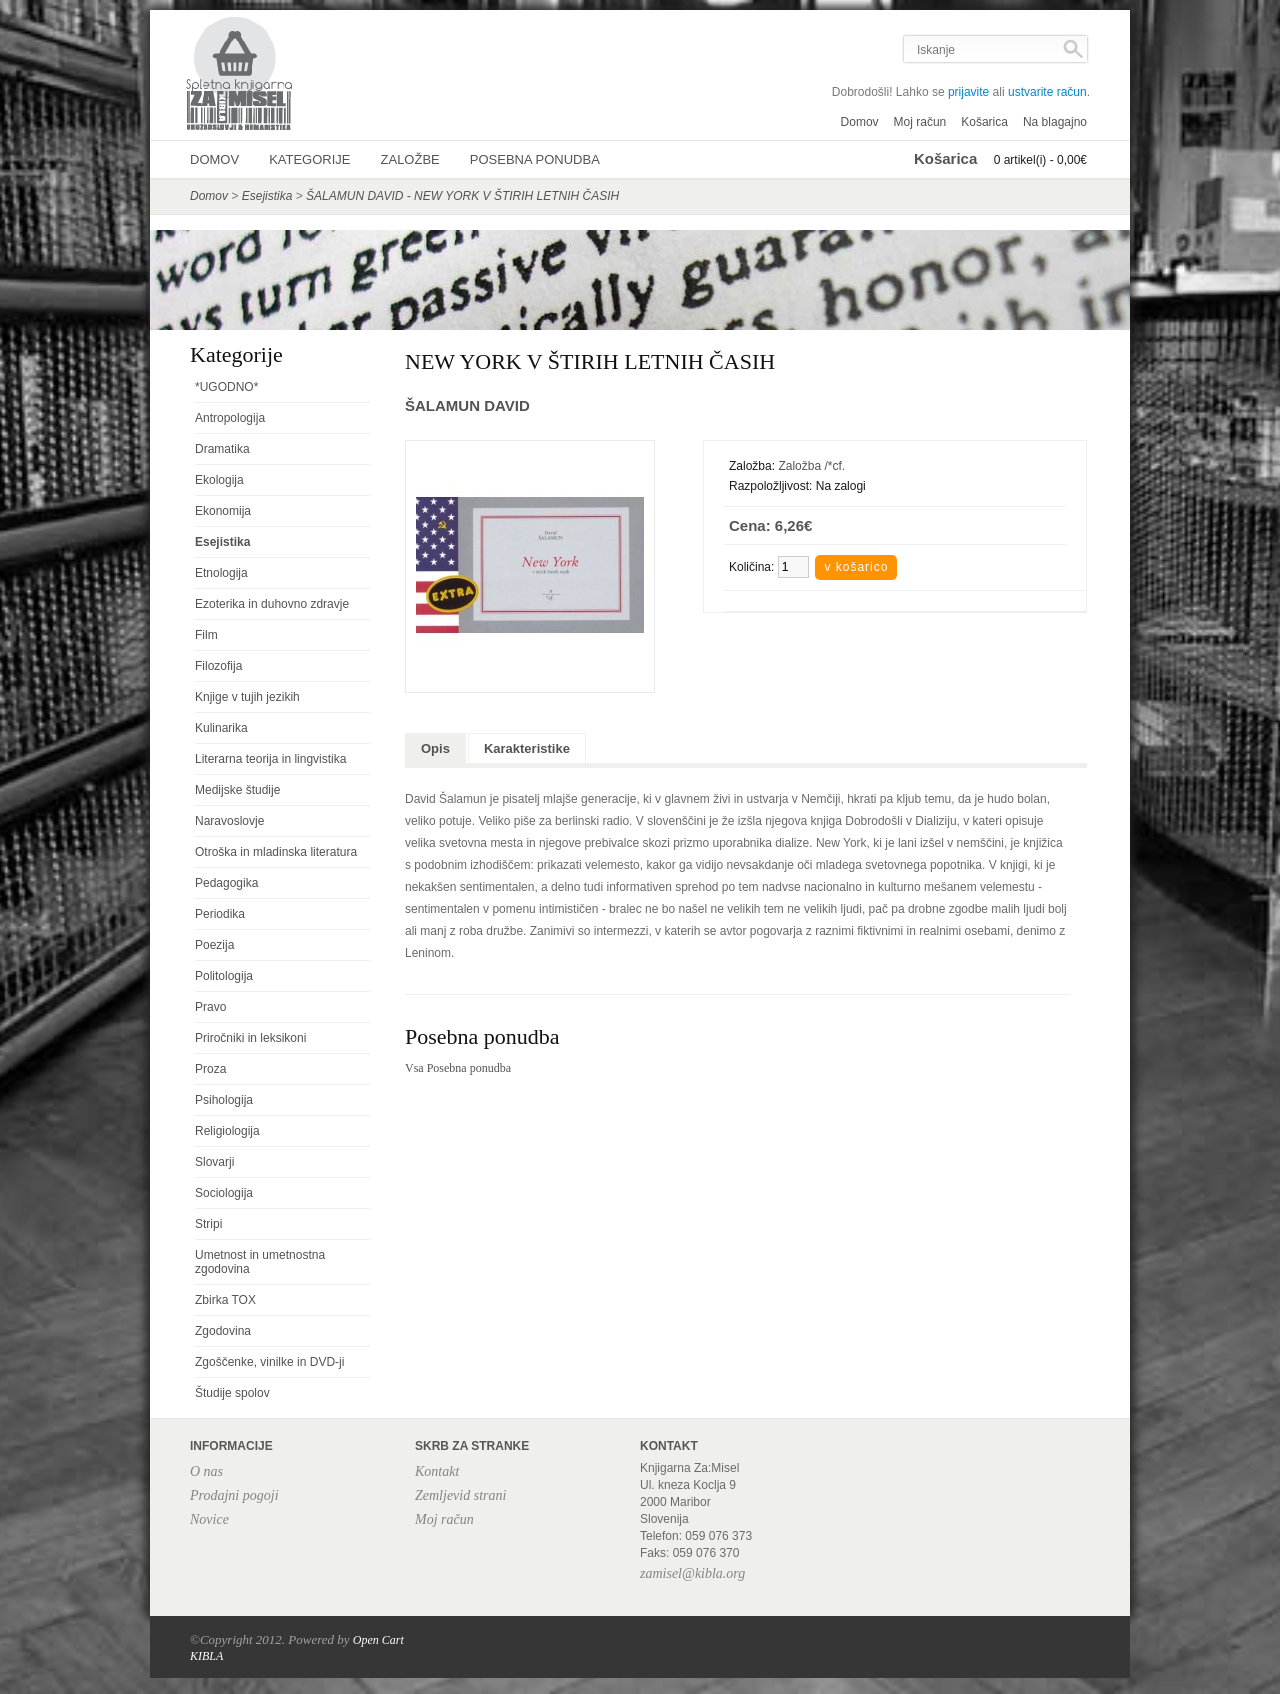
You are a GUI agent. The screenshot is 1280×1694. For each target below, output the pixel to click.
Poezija (214, 945)
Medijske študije (237, 790)
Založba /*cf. (811, 466)
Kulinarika (221, 728)
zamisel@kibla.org (692, 1573)
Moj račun (920, 122)
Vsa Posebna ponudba (458, 1068)
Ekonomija (223, 511)
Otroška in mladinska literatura (276, 852)
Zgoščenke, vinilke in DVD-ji (269, 1362)
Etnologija (221, 573)
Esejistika (267, 196)
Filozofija (218, 666)
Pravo (210, 1007)
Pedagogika (226, 883)
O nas (206, 1471)
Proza (210, 1069)
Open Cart (378, 1640)
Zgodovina (223, 1331)
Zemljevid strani (460, 1495)
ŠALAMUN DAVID (467, 405)
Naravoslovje (229, 821)
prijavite (968, 92)
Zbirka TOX (225, 1300)
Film (206, 635)
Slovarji (214, 1162)
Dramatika (222, 449)
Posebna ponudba (535, 159)
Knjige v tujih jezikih (247, 697)
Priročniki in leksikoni (250, 1038)
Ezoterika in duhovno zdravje (272, 604)
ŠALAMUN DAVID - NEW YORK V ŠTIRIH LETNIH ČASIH (462, 196)
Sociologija (224, 1193)
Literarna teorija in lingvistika (270, 759)
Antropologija (230, 418)
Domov (860, 122)
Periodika (220, 914)
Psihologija (224, 1100)
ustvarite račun (1047, 92)
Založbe (410, 159)
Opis (435, 748)
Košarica (984, 122)
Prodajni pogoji (234, 1495)
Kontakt (437, 1471)
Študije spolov (232, 1393)
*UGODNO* (226, 387)
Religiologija (227, 1131)
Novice (209, 1519)
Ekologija (219, 480)
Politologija (224, 976)
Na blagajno (1055, 122)
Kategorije (309, 159)
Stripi (208, 1224)
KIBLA (206, 1656)
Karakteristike (527, 748)
